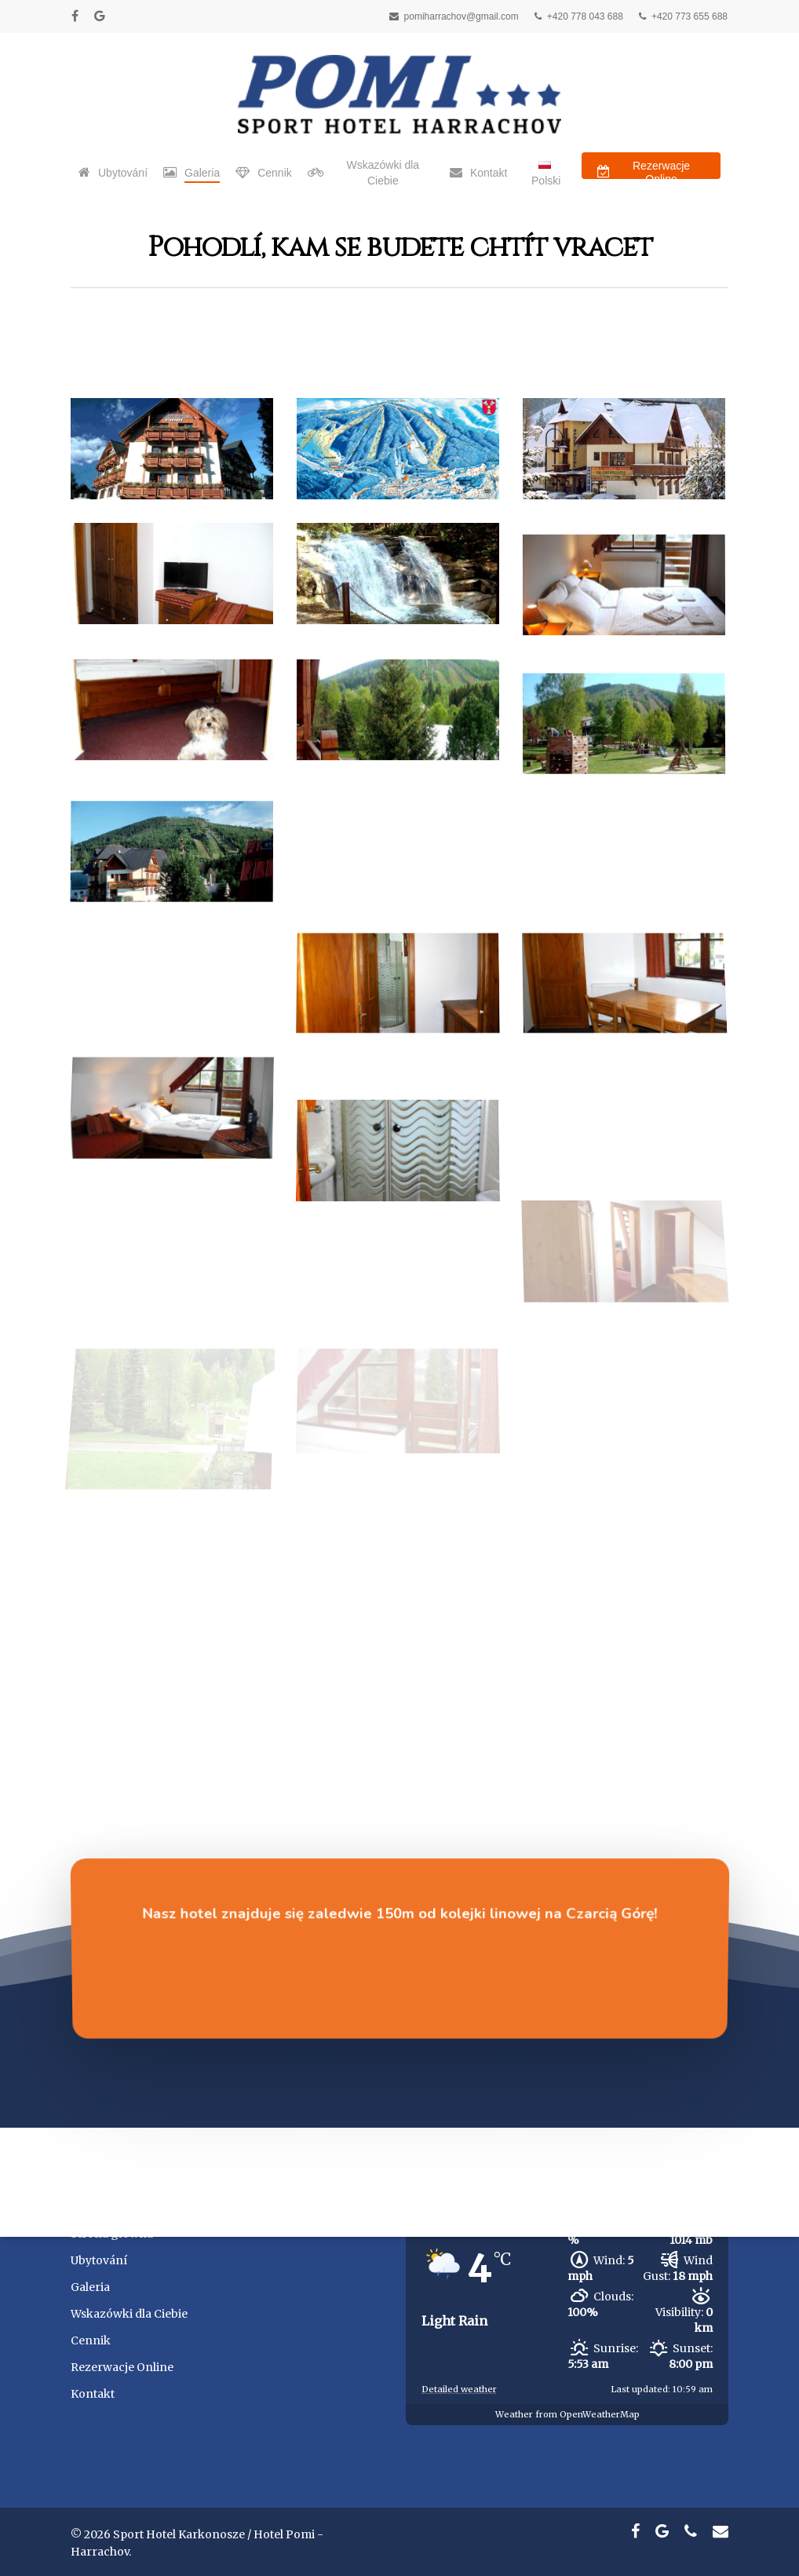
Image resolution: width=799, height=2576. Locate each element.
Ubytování (99, 2260)
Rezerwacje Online (122, 2367)
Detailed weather (459, 2389)
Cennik (91, 2340)
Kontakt (93, 2394)
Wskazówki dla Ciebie (129, 2314)
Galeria (90, 2287)
